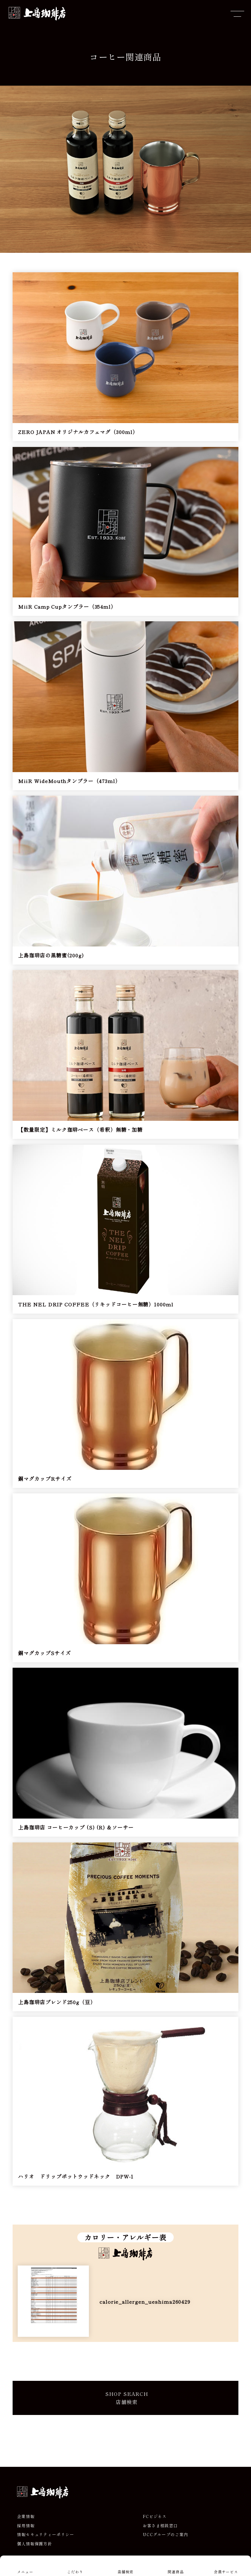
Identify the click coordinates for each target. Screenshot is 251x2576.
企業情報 (26, 2516)
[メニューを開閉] (237, 13)
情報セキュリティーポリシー (45, 2534)
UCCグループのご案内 (165, 2534)
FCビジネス (155, 2516)
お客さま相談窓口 (160, 2525)
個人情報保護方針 (34, 2543)
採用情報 (26, 2525)
